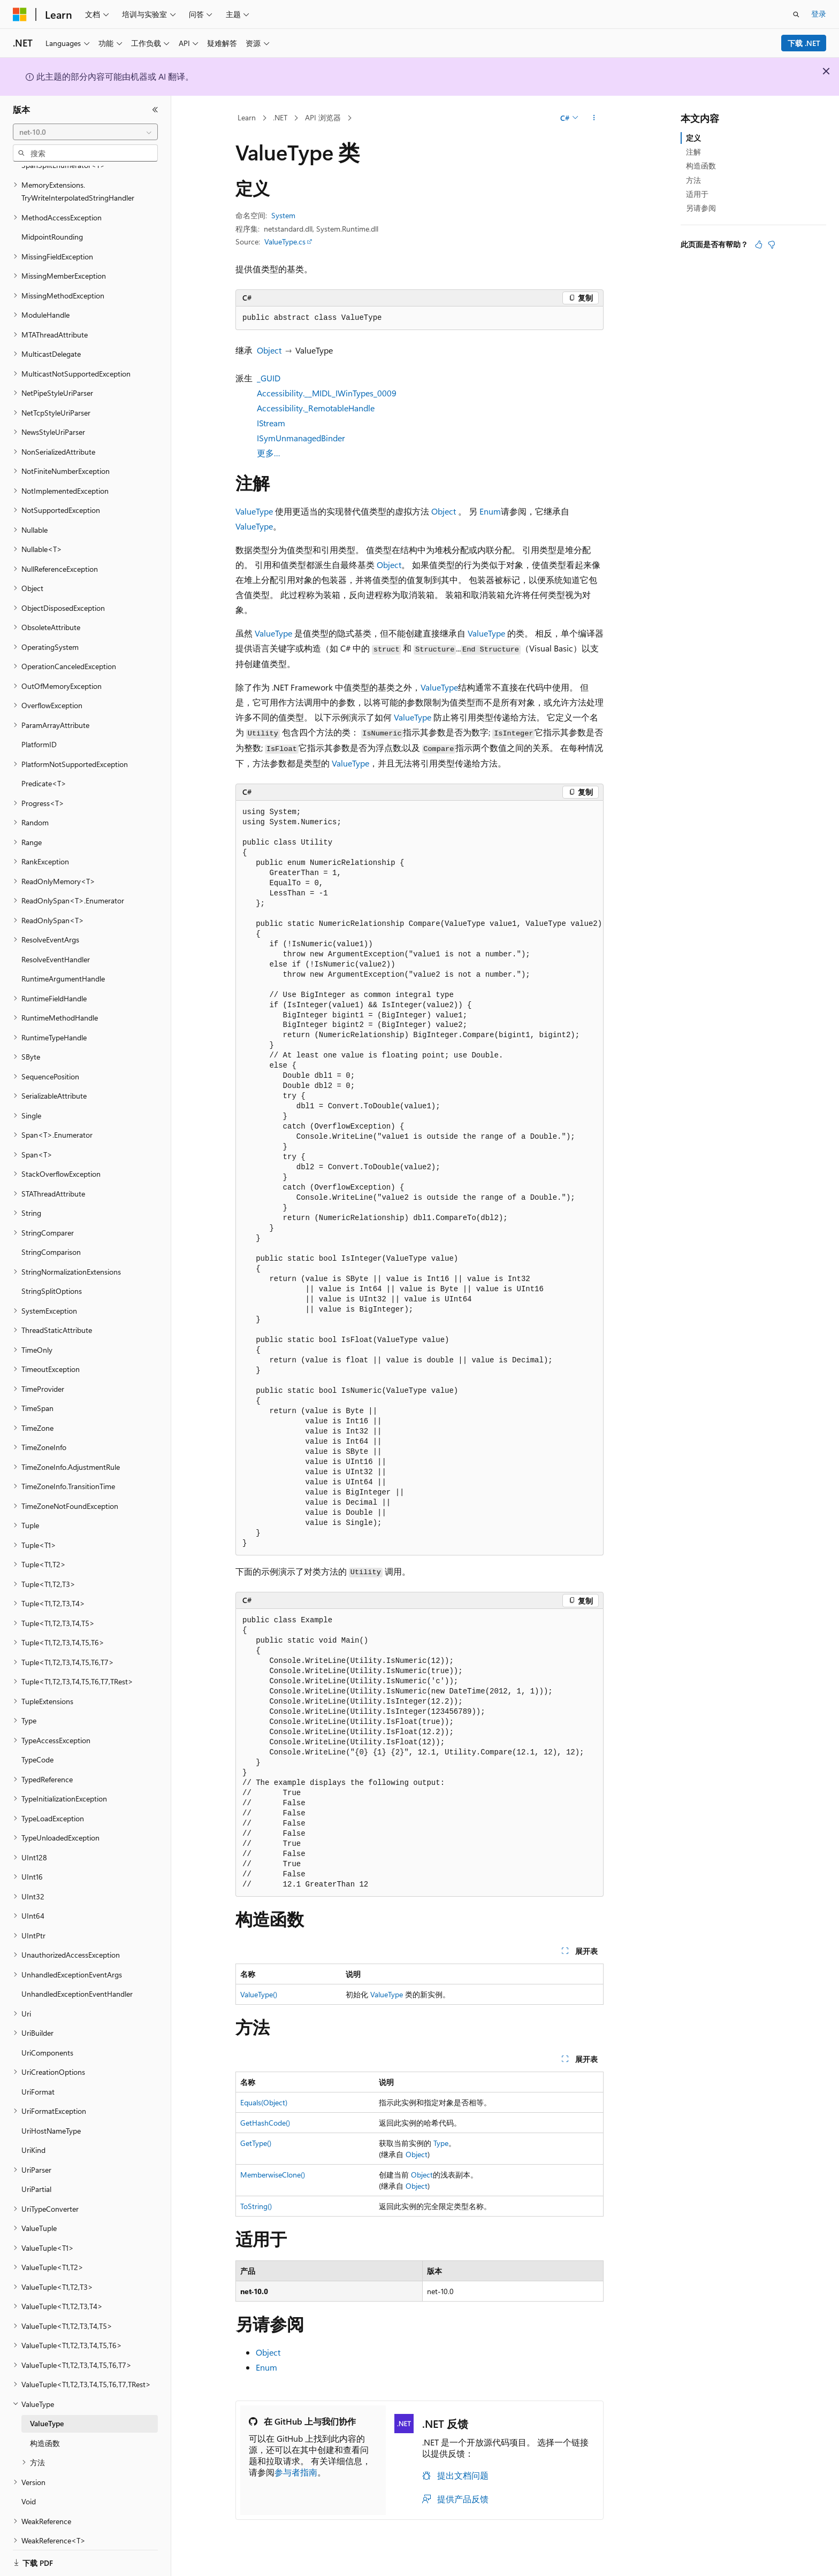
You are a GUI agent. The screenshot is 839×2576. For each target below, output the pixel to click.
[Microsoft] (20, 14)
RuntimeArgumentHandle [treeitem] (63, 965)
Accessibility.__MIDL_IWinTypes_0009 (326, 392)
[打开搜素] (796, 14)
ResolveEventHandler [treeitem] (55, 946)
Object (269, 350)
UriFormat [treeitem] (38, 2078)
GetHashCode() (265, 2123)
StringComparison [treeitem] (51, 1238)
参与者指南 (295, 2472)
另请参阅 (701, 208)
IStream (271, 422)
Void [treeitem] (28, 2488)
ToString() (256, 2206)
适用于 (697, 194)
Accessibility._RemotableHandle (316, 407)
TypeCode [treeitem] (37, 1746)
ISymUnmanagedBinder (301, 437)
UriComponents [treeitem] (47, 2039)
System (283, 215)
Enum (490, 511)
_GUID (268, 378)
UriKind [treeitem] (33, 2137)
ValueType (254, 511)
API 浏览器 (323, 117)
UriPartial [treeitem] (36, 2176)
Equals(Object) (263, 2102)
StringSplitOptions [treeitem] (51, 1277)
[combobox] (85, 132)
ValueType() (258, 1994)
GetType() (255, 2143)
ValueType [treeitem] (47, 2410)
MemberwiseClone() (272, 2174)
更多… (268, 452)
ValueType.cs (285, 241)
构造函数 (701, 165)
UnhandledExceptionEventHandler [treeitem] (77, 1980)
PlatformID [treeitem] (39, 731)
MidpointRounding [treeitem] (52, 223)
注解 (693, 152)
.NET (280, 117)
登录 (818, 14)
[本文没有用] (771, 244)
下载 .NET (804, 43)
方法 (693, 180)
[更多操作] (594, 118)
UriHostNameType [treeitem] (51, 2117)
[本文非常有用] (758, 244)
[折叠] (155, 109)
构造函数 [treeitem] (45, 2430)
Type (440, 2143)
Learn (247, 117)
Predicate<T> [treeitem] (43, 770)
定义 (693, 138)
